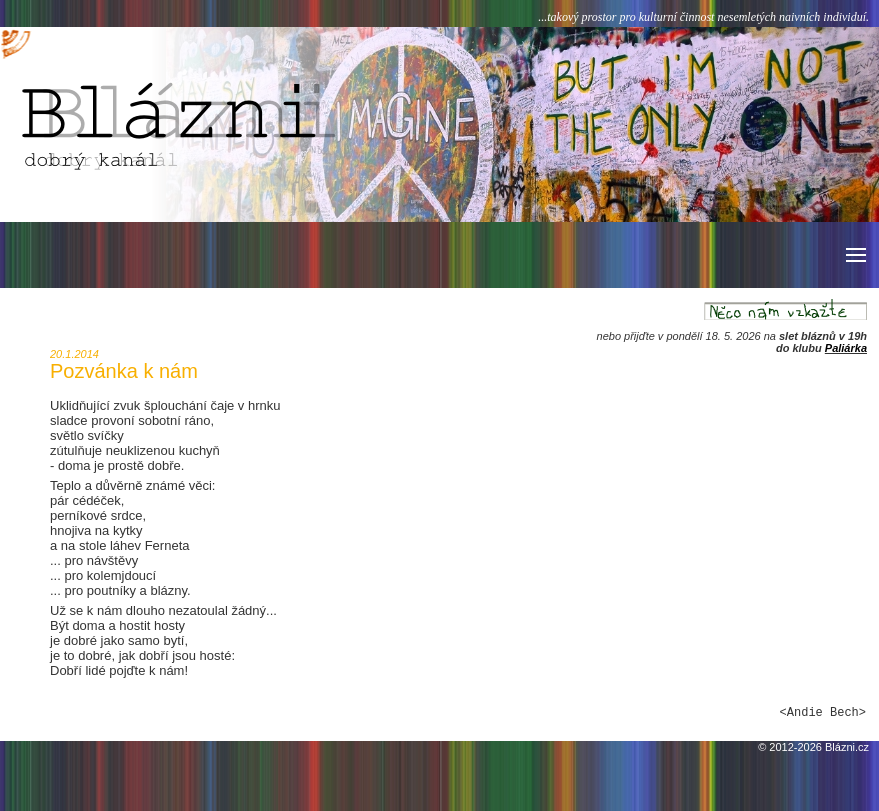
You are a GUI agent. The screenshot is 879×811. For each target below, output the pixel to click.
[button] (854, 255)
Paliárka (846, 348)
